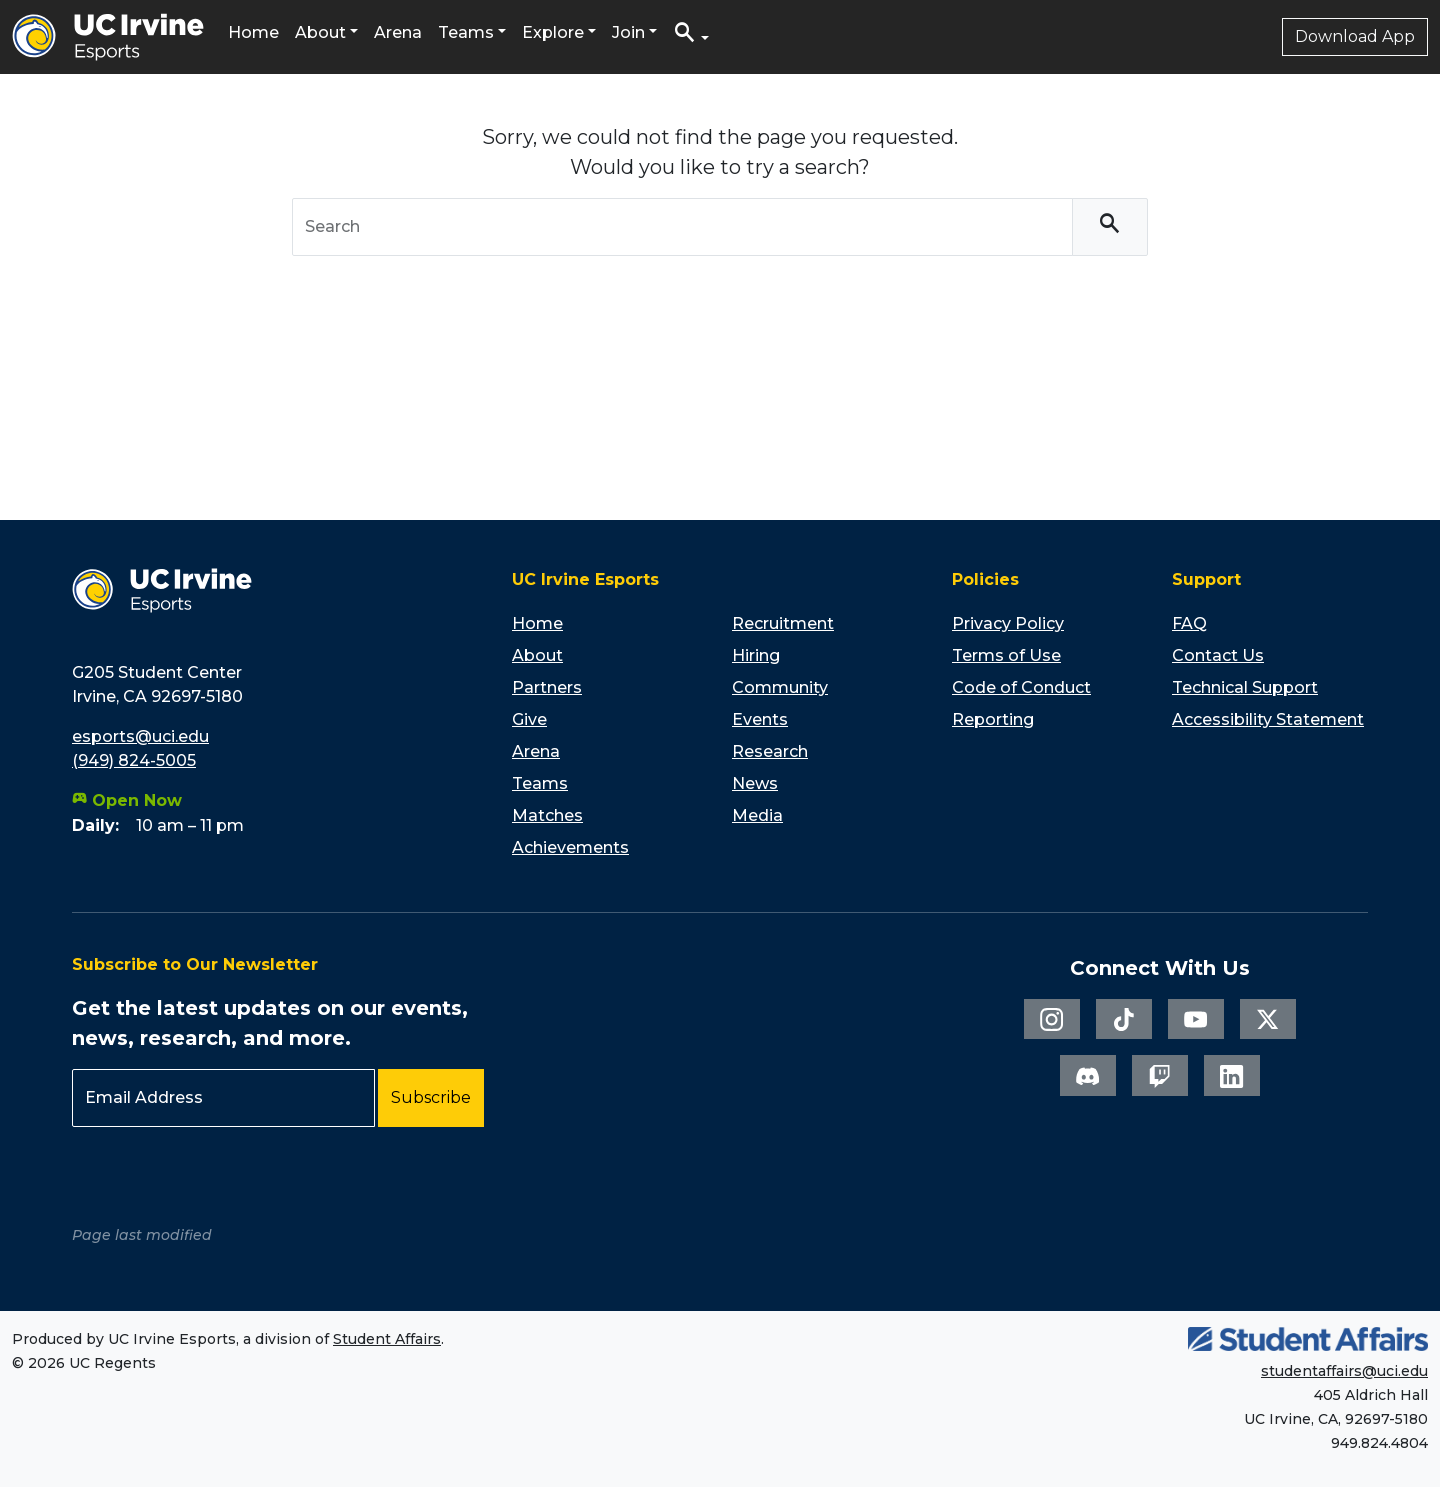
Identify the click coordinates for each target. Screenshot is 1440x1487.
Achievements (570, 847)
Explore (553, 32)
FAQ (1189, 623)
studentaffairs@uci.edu (1344, 1371)
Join (628, 32)
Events (760, 719)
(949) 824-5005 (134, 760)
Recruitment (783, 623)
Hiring (756, 655)
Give (529, 719)
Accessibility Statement (1268, 719)
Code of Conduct (1021, 687)
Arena (398, 32)
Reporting (993, 719)
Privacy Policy (1008, 623)
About (320, 32)
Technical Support (1245, 687)
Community (780, 687)
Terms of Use (1006, 655)
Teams (466, 32)
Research (770, 751)
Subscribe (431, 1097)
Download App (1355, 36)
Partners (547, 687)
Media (757, 815)
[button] (691, 37)
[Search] (1110, 227)
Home (253, 32)
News (755, 783)
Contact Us (1218, 655)
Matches (547, 815)
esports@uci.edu (140, 736)
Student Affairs (387, 1339)
